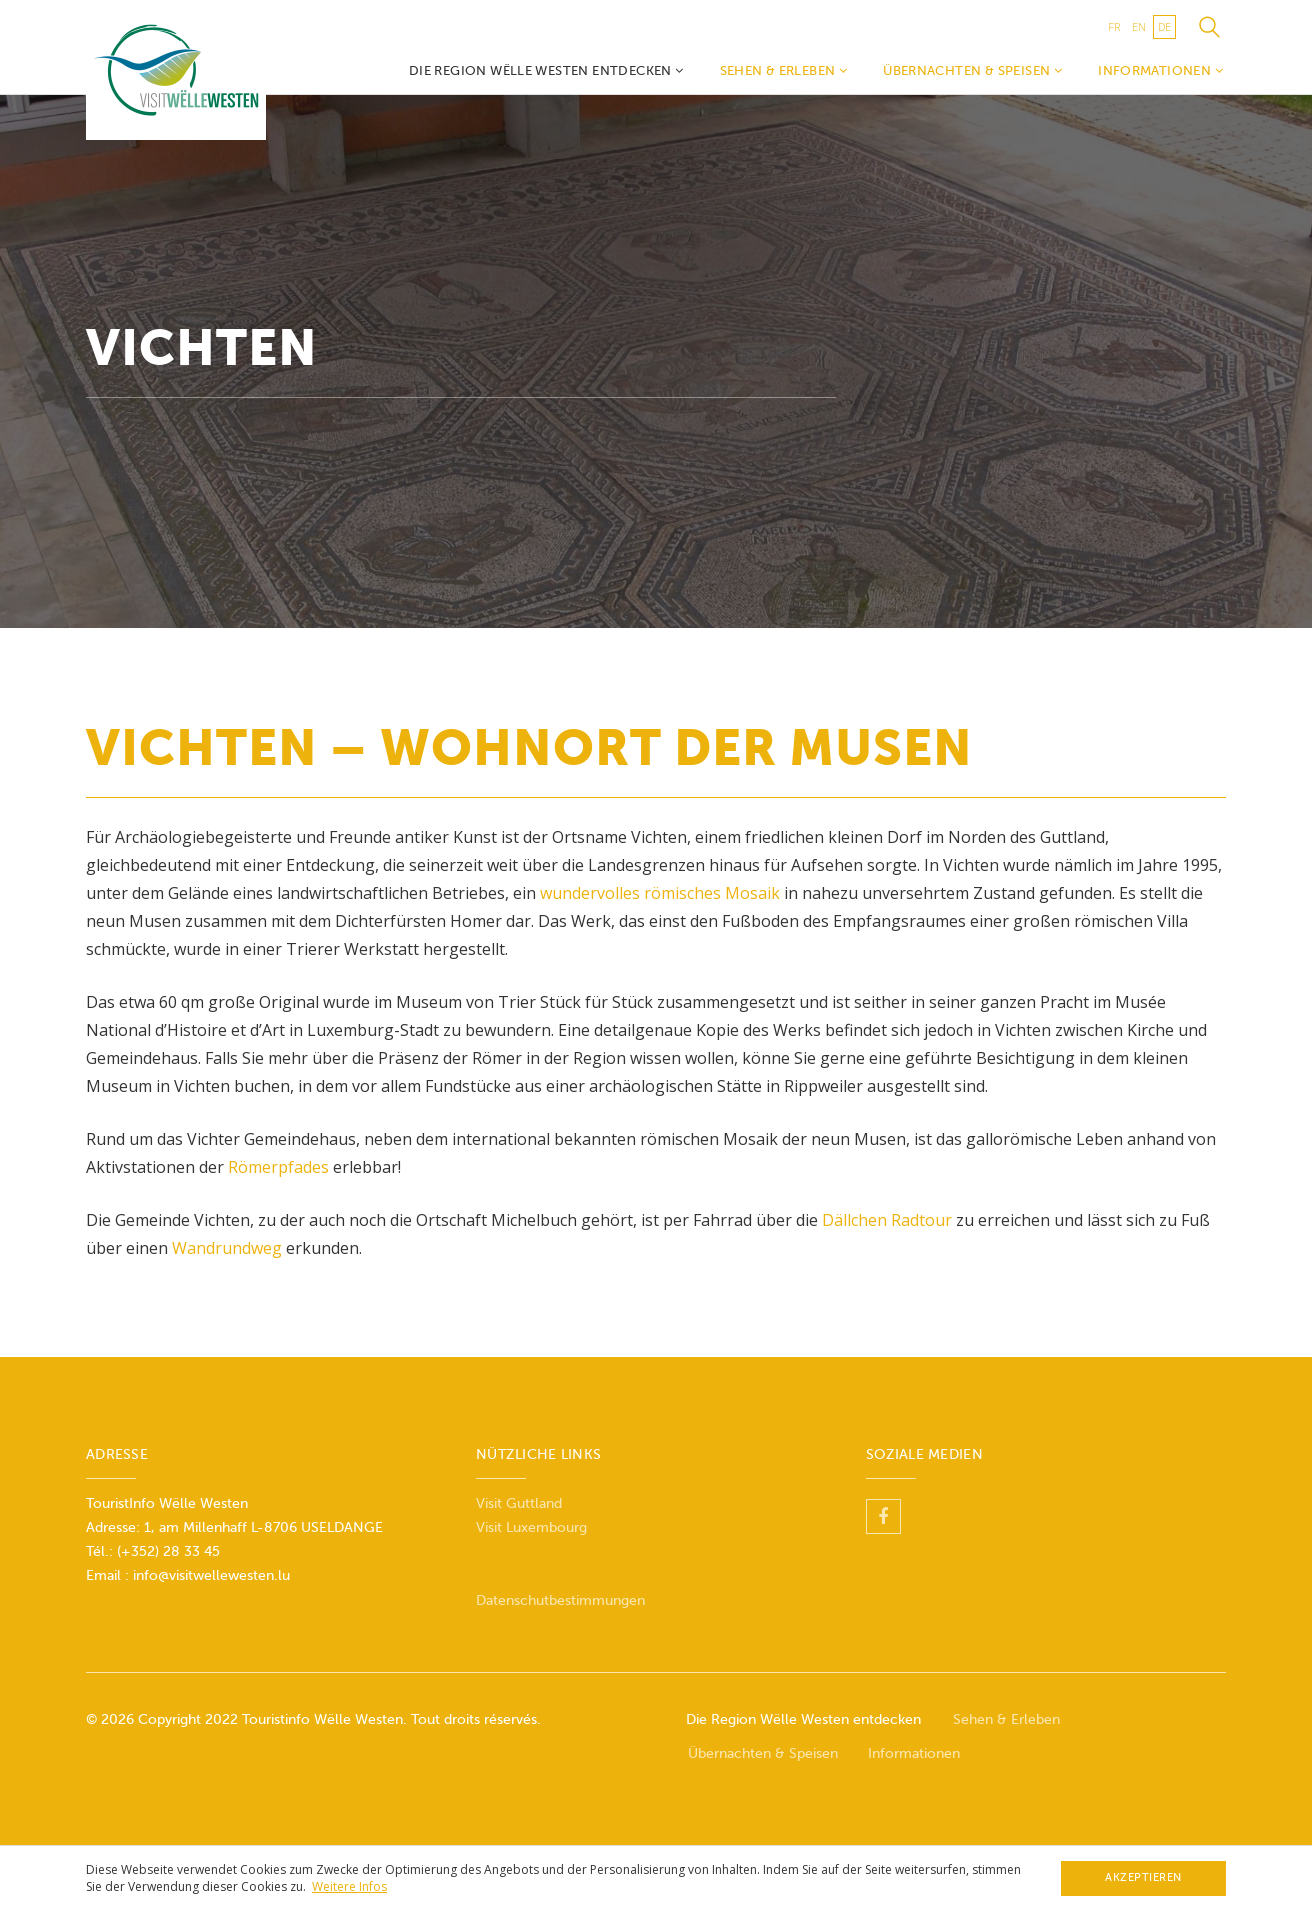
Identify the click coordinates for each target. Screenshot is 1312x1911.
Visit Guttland (519, 1503)
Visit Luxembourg (531, 1527)
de (1164, 26)
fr (1114, 26)
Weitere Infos (349, 1886)
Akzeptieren (1143, 1877)
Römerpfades (280, 1167)
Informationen (1160, 70)
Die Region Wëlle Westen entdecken (546, 70)
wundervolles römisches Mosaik (660, 893)
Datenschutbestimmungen (560, 1600)
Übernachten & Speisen (972, 70)
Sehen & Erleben (784, 70)
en (1139, 26)
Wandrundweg (227, 1248)
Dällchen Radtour (887, 1220)
